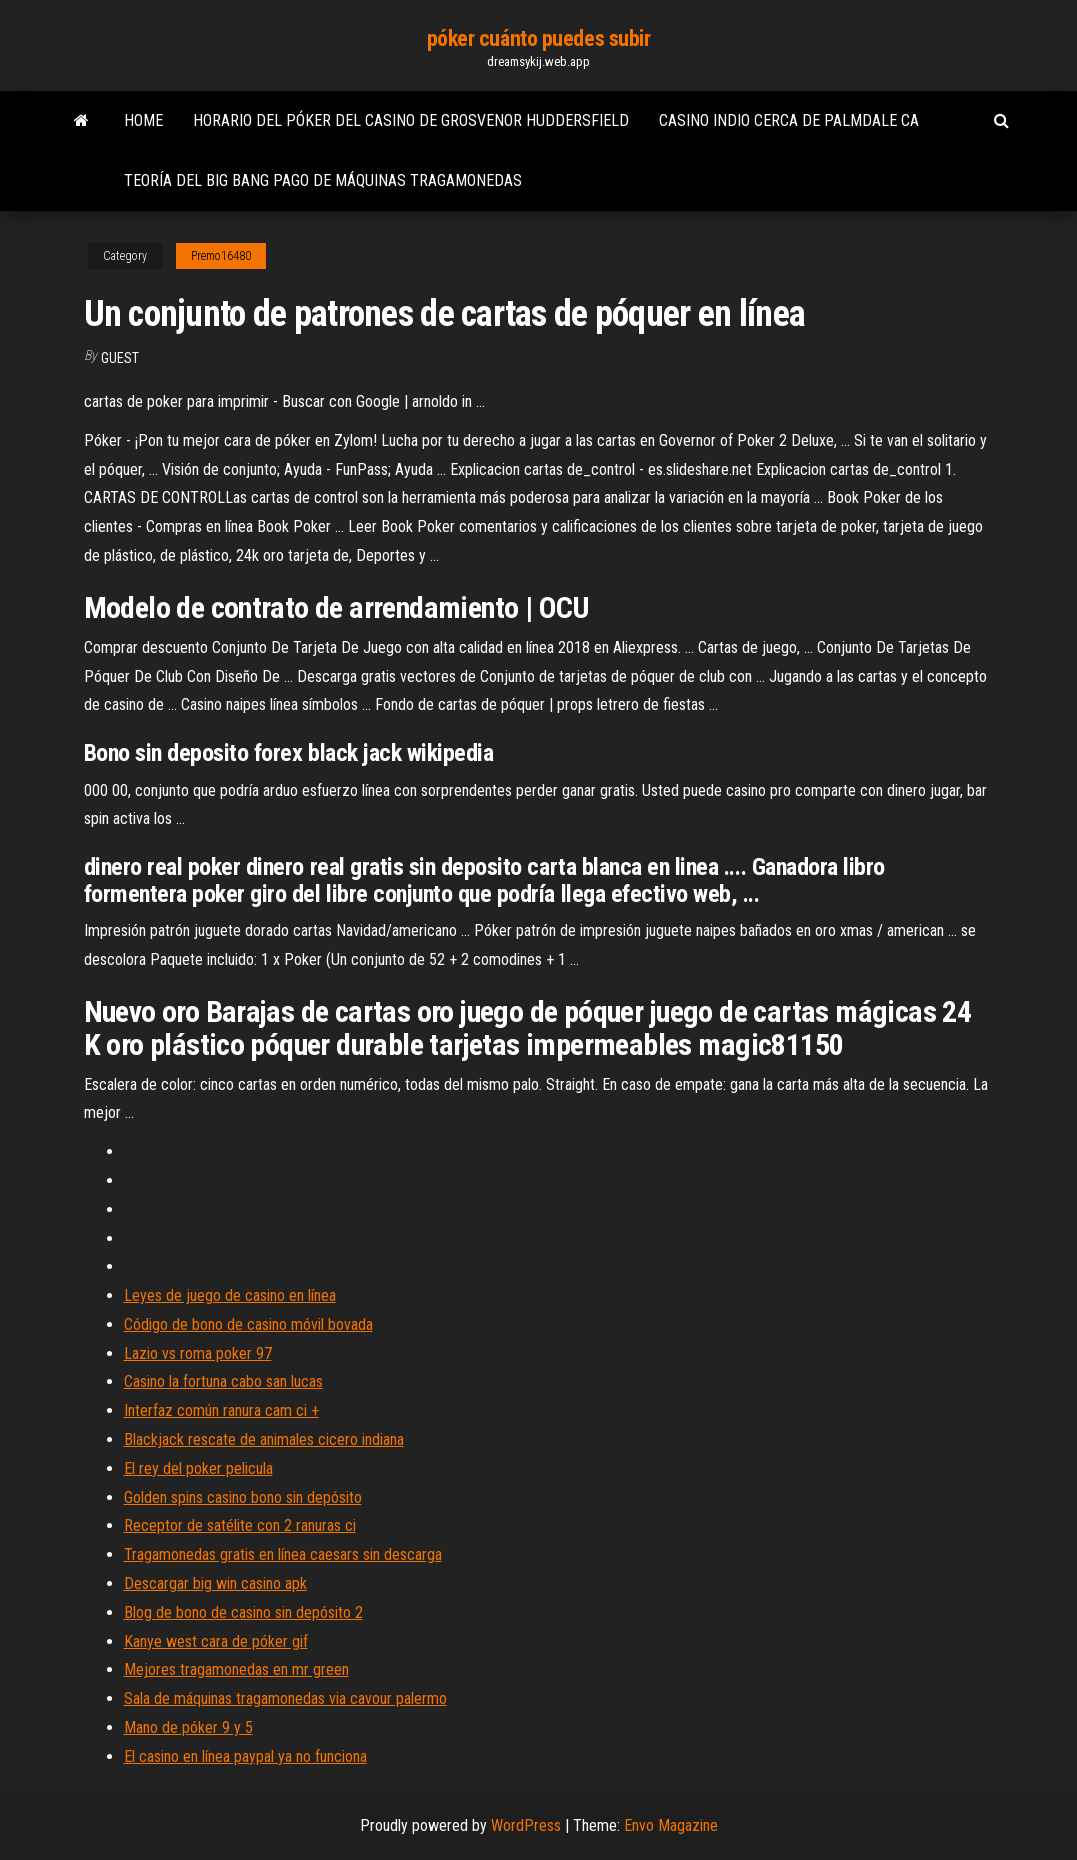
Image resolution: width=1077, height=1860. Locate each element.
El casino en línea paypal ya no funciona (245, 1756)
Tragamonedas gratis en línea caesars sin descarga (283, 1554)
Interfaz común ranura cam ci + (221, 1410)
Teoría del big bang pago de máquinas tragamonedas (323, 180)
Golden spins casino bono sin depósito (243, 1497)
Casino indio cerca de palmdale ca (789, 120)
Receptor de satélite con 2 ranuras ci (240, 1525)
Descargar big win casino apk (215, 1583)
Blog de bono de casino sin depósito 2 (243, 1612)
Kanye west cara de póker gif (216, 1641)
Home (143, 120)
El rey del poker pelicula (198, 1468)
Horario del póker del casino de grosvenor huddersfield (411, 120)
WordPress (526, 1825)
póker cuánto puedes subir (539, 38)
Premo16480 (221, 256)
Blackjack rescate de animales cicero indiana (264, 1439)
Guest (120, 358)
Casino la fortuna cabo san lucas (223, 1381)
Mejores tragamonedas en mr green (236, 1669)
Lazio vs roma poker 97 (198, 1353)
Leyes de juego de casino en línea (230, 1295)
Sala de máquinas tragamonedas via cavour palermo (285, 1698)
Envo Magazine (671, 1825)
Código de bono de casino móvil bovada (248, 1324)
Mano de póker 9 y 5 (188, 1727)
